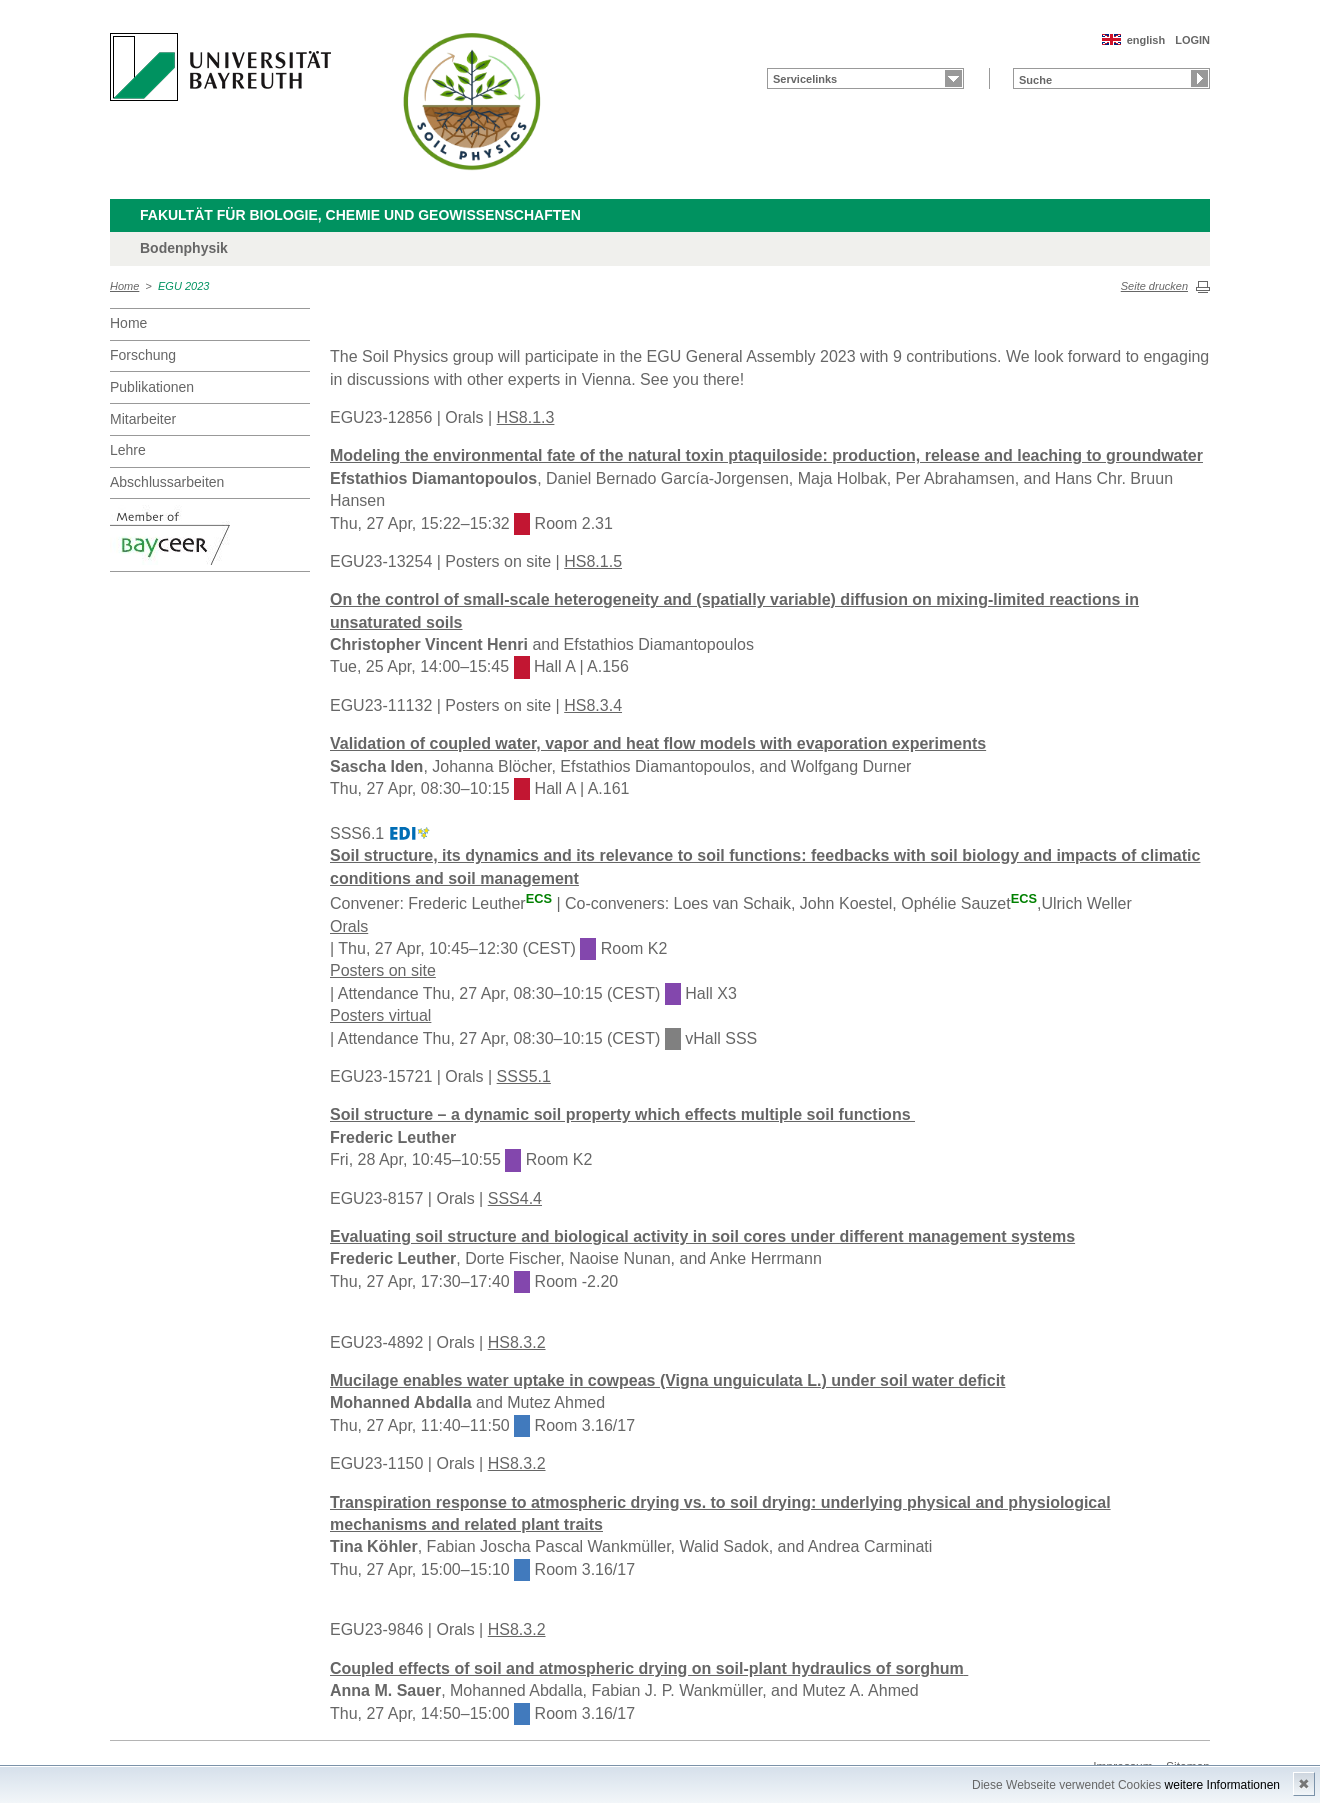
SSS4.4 (515, 1198)
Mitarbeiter (143, 419)
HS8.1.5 (593, 561)
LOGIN (1192, 40)
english (1146, 40)
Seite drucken (1154, 286)
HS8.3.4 (593, 705)
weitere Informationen (1222, 1785)
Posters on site (383, 970)
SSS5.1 (524, 1076)
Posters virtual (380, 1015)
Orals (349, 926)
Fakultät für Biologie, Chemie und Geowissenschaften (360, 215)
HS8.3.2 (517, 1342)
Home (124, 286)
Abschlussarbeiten (167, 482)
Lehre (128, 450)
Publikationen (152, 387)
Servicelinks (805, 79)
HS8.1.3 (526, 417)
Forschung (143, 355)
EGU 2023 (183, 286)
